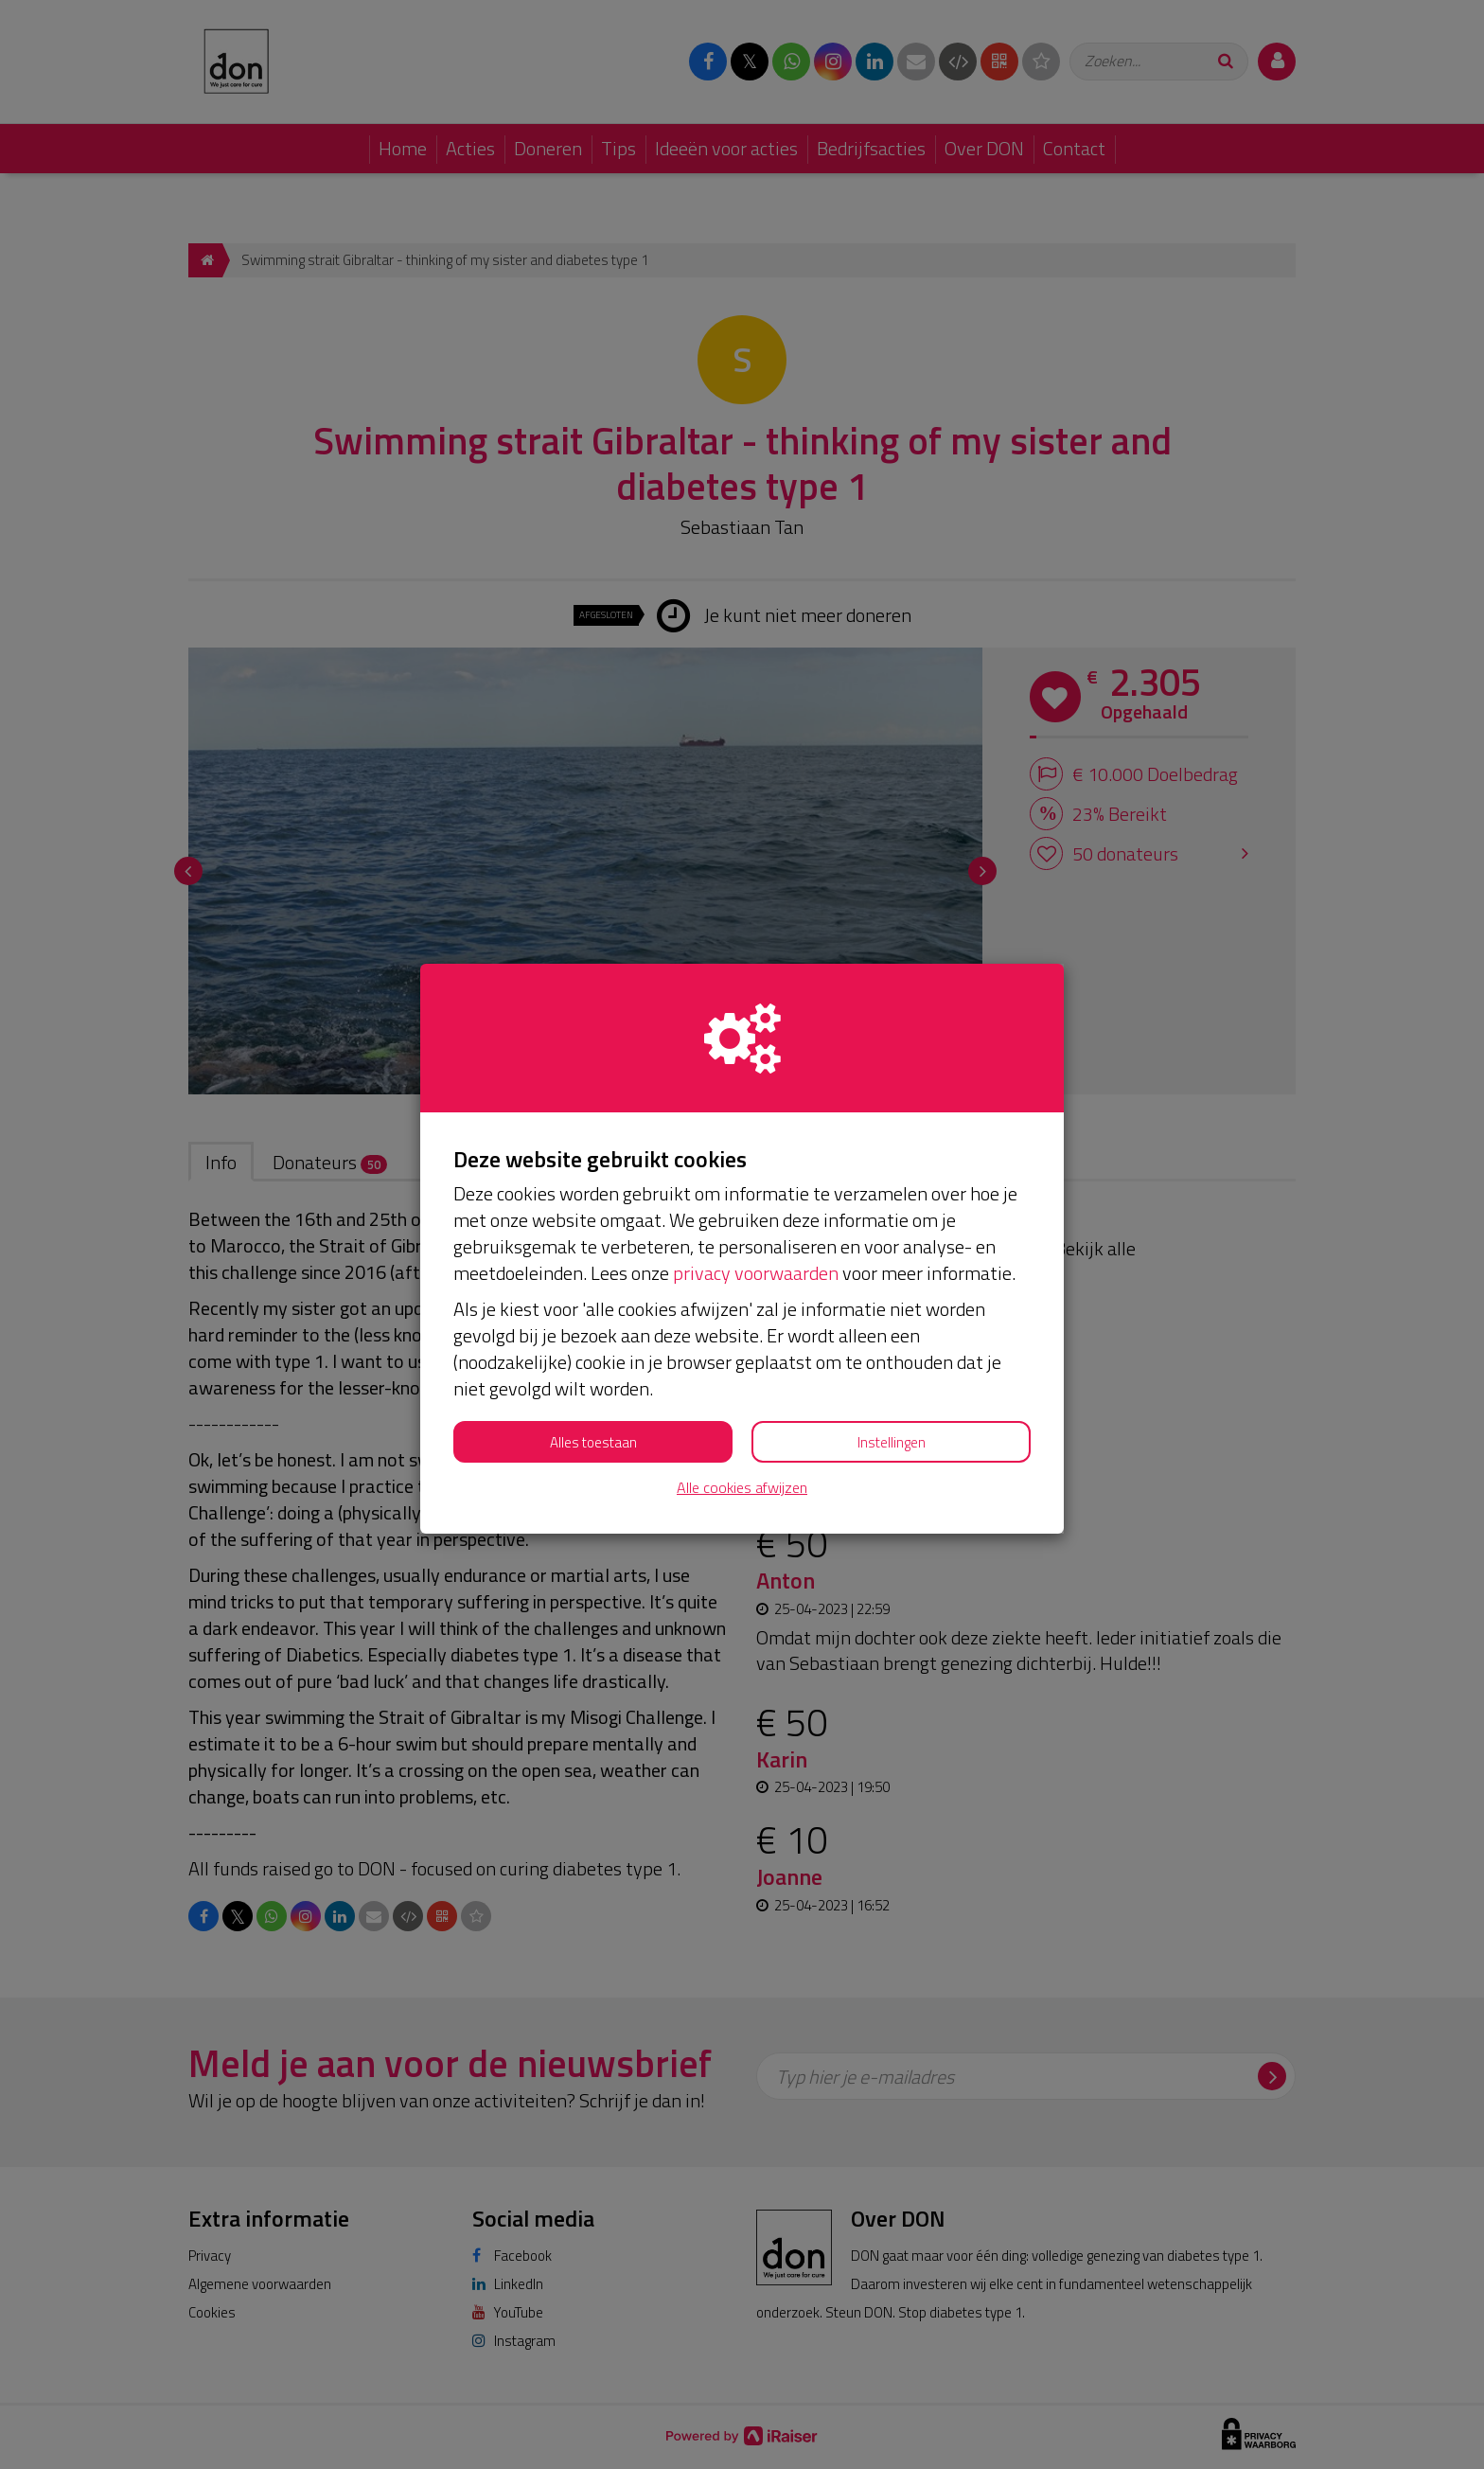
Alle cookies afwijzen (742, 1488)
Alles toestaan (593, 1442)
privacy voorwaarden (756, 1273)
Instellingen (891, 1442)
